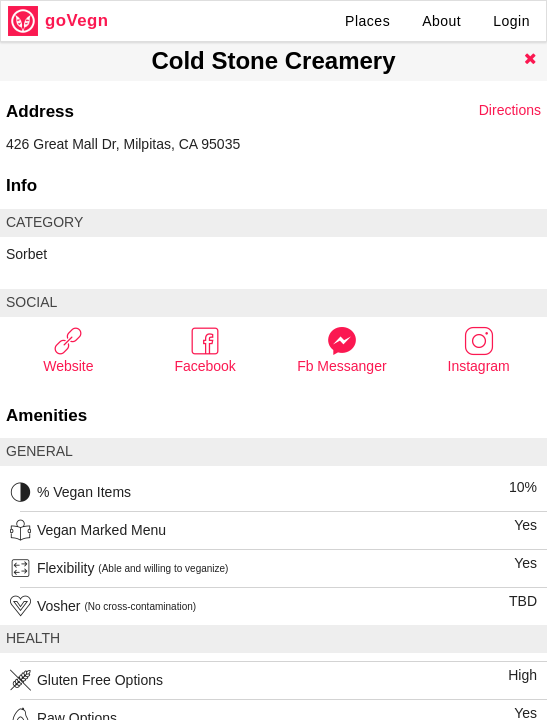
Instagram (479, 349)
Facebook (204, 349)
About (441, 21)
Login (511, 21)
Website (68, 349)
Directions (510, 110)
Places (367, 21)
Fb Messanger (341, 349)
